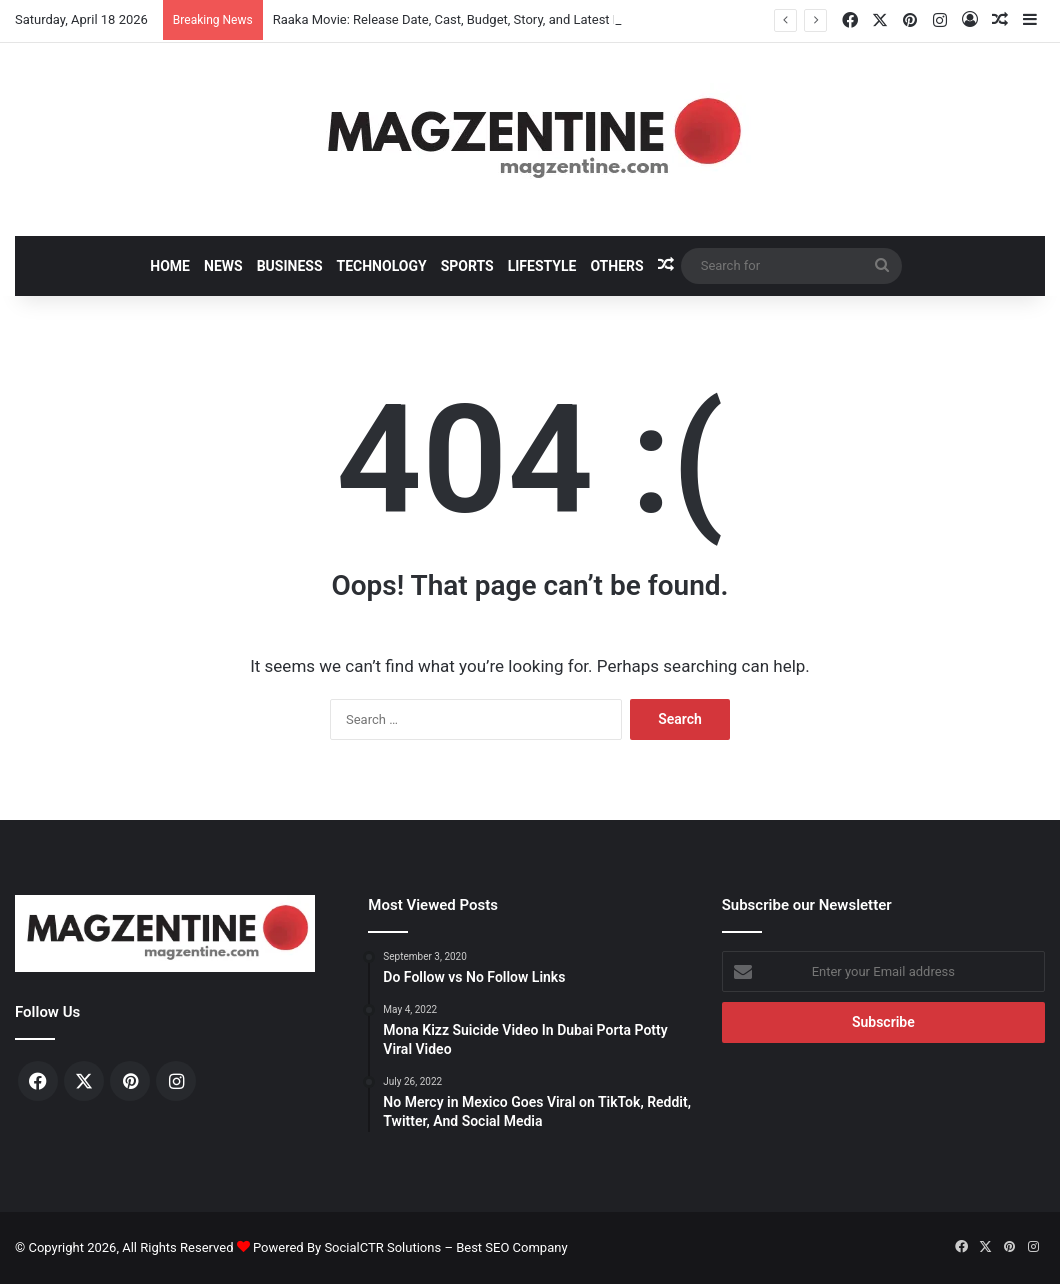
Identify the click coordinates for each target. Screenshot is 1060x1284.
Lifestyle (542, 266)
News (223, 266)
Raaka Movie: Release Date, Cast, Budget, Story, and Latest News (459, 19)
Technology (382, 266)
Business (290, 266)
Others (616, 266)
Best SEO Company (511, 1247)
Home (170, 266)
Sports (467, 266)
